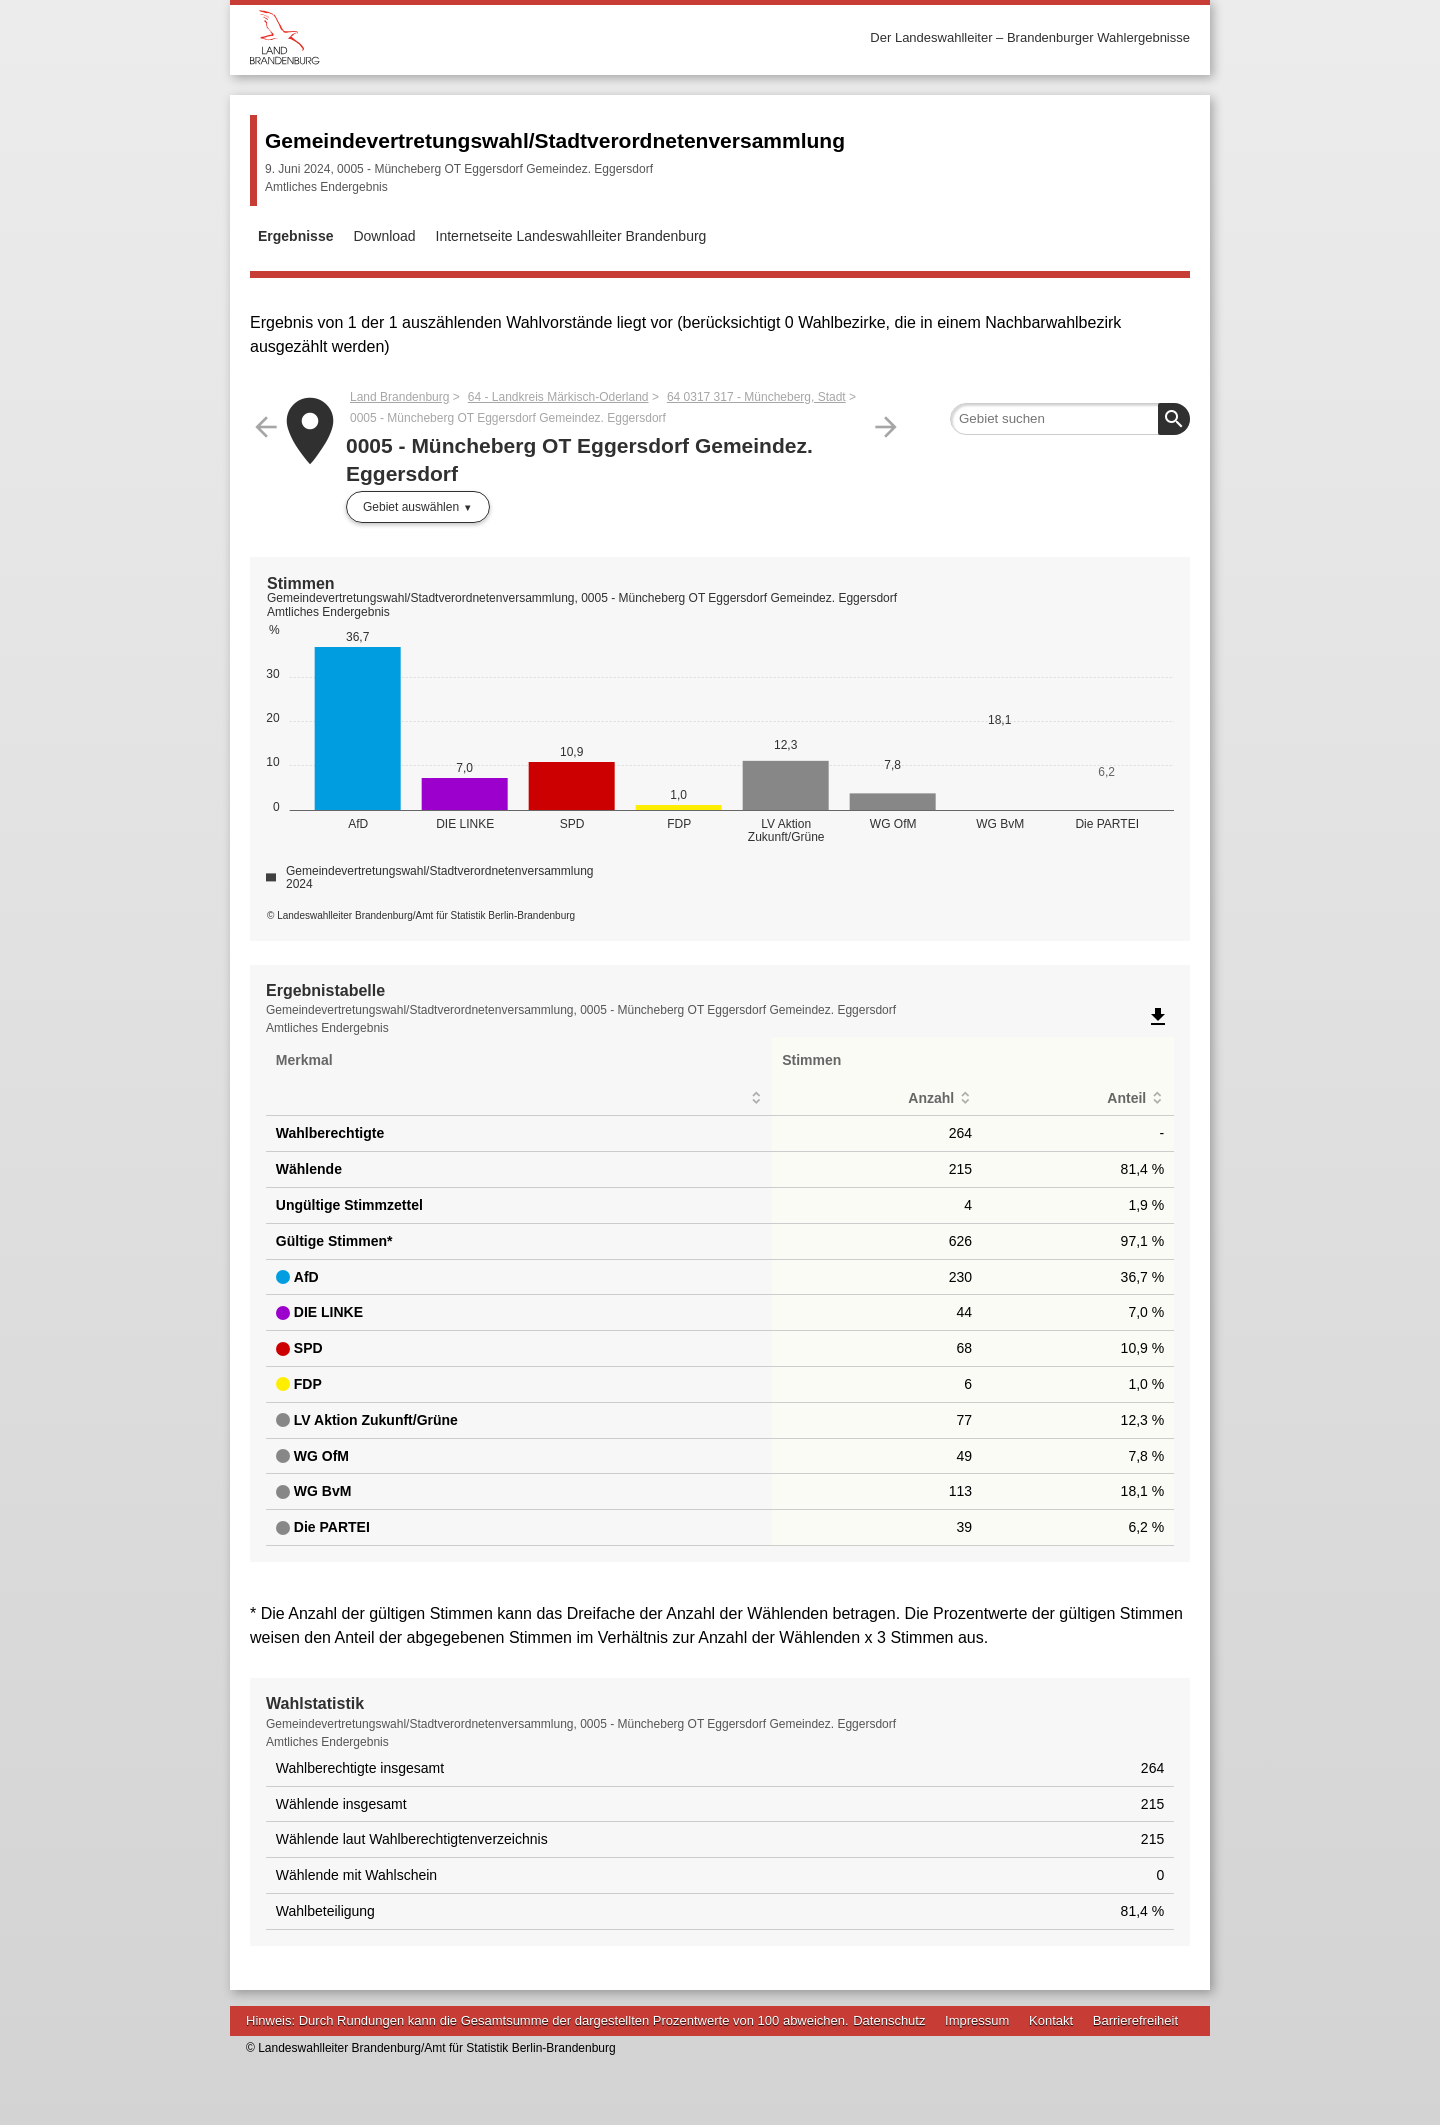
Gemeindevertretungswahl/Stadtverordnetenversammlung (555, 140)
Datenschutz (889, 2020)
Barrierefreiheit (1135, 2020)
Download (384, 236)
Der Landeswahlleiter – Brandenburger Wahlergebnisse (1030, 37)
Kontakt (1051, 2020)
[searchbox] (1070, 419)
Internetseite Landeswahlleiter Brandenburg (571, 236)
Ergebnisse (295, 236)
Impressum (977, 2020)
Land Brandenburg (399, 397)
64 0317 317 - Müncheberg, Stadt (756, 397)
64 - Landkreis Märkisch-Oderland (558, 397)
